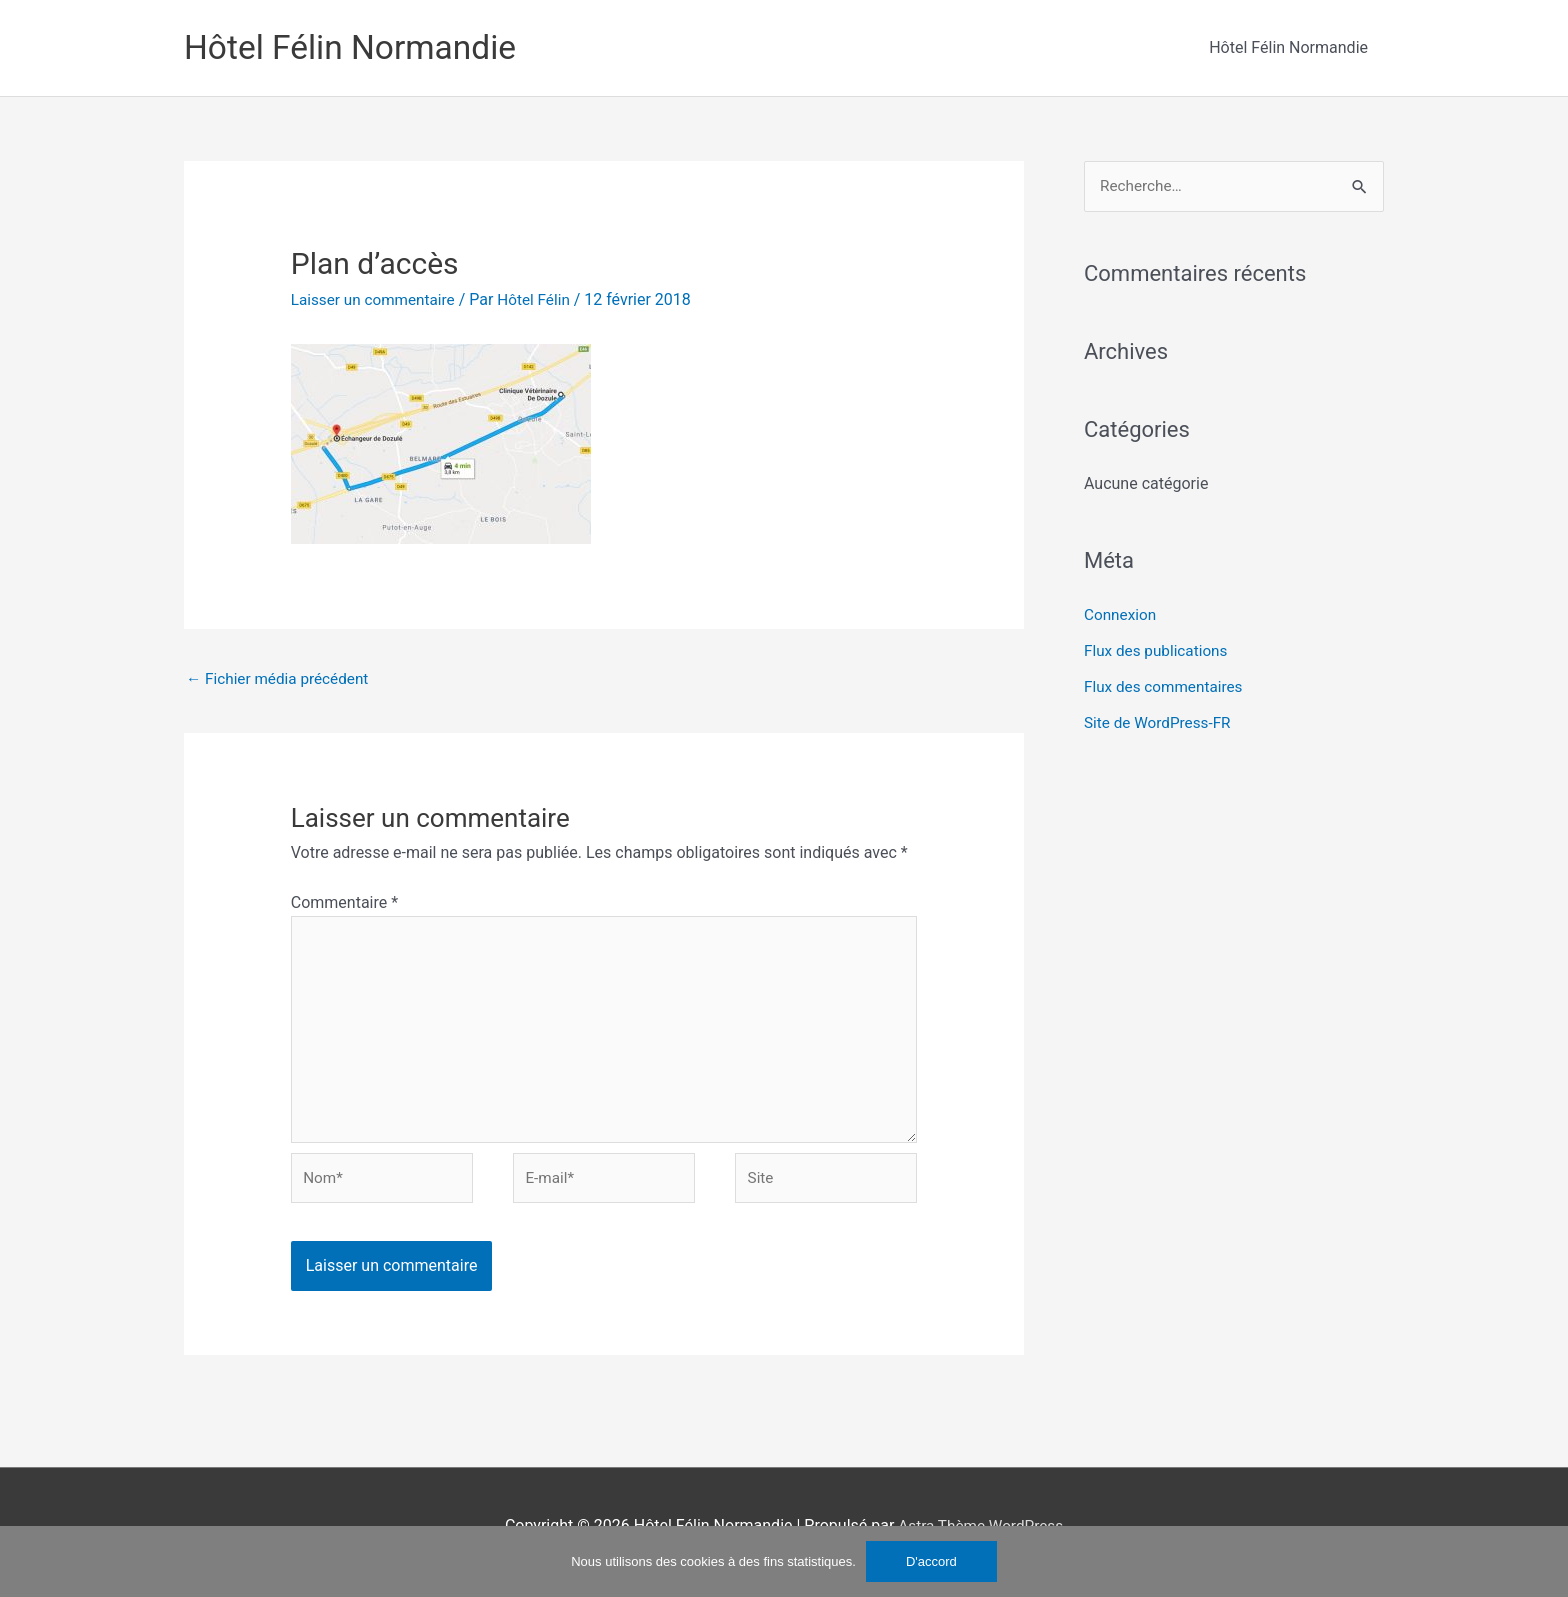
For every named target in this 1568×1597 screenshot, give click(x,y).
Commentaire (344, 904)
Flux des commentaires (1167, 688)
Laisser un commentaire (377, 299)
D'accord (931, 1561)
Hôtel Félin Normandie (357, 47)
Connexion (1121, 616)
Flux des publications (1159, 652)
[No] (1543, 1561)
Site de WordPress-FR (1160, 724)
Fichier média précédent (281, 679)
